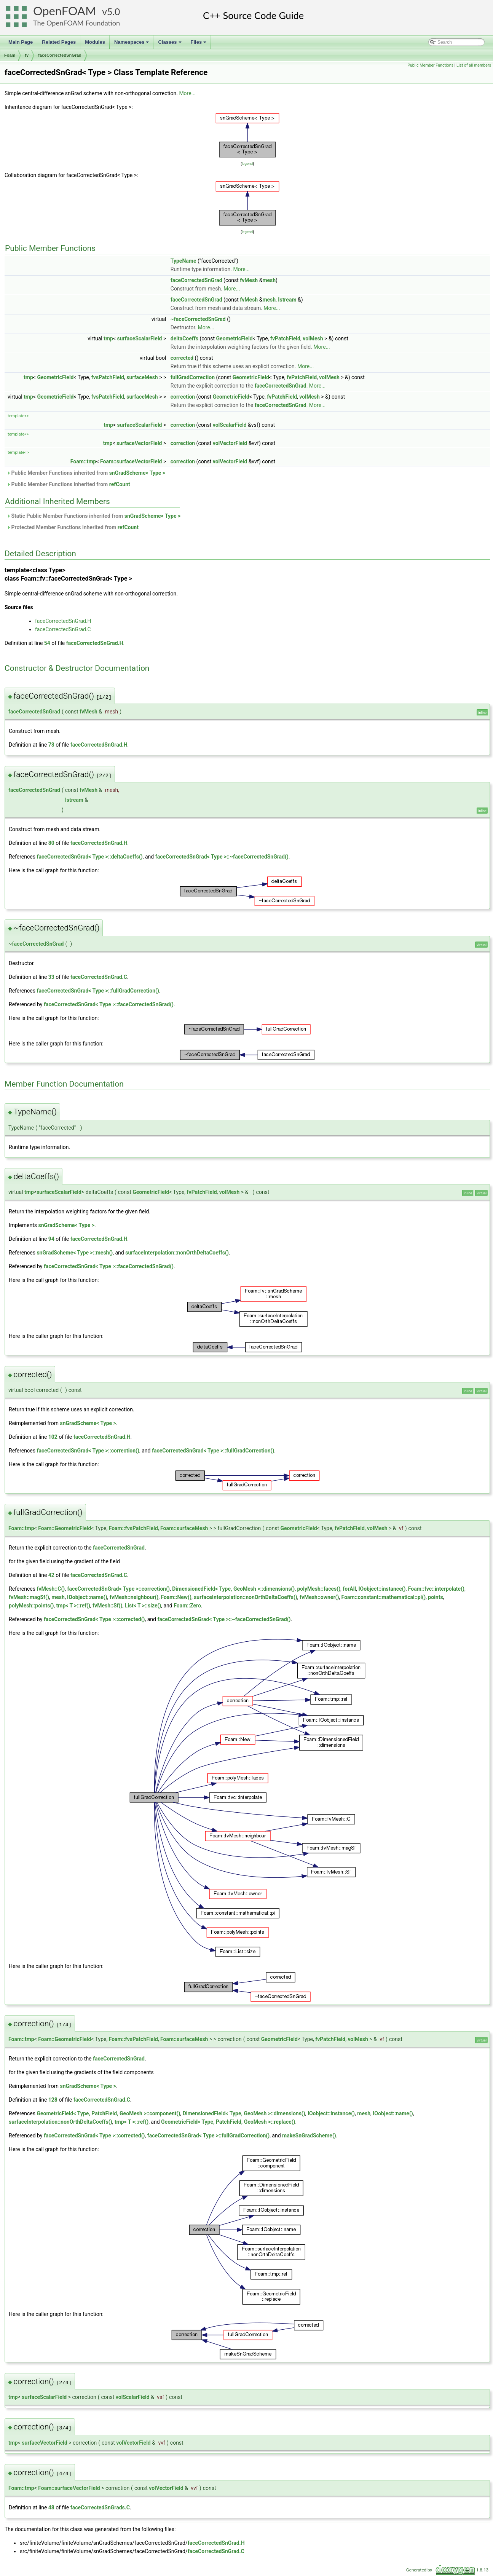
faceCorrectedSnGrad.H (63, 621)
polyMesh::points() (31, 1605)
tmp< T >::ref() (73, 1605)
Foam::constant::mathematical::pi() (383, 1597)
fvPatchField (285, 338)
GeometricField (234, 338)
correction (183, 397)
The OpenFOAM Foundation (76, 23)
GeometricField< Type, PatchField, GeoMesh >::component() (108, 2113)
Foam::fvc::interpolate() (436, 1589)
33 (51, 977)
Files (199, 44)
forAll (349, 1589)
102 (52, 1437)
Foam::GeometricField (64, 1528)
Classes (170, 44)
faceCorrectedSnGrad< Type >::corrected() (94, 1619)
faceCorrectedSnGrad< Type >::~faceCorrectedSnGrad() (222, 857)
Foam (9, 55)
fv (27, 55)
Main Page (20, 42)
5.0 (113, 11)
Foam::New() (176, 1597)
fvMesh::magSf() (29, 1597)
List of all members (473, 65)
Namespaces (132, 44)
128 (52, 2100)
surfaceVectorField (139, 443)
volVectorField (230, 443)
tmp (108, 338)
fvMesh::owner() (319, 1597)
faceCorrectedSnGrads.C (100, 2507)
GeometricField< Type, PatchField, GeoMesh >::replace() (228, 2122)
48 (51, 2507)
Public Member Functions (430, 65)
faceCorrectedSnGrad (59, 55)
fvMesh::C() (51, 1589)
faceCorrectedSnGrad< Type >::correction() (88, 1451)
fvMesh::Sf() (107, 1605)
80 (51, 843)
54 (47, 643)
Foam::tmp (83, 461)
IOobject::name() (87, 1597)
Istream (287, 300)
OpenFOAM (64, 11)
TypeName (183, 261)
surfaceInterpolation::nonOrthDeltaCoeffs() (177, 1253)
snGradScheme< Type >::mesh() (75, 1253)
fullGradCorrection (193, 377)
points (435, 1597)
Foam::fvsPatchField (133, 1528)
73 (51, 745)
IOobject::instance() (381, 1589)
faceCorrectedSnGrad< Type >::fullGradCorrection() (98, 991)
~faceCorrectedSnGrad (198, 319)
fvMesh (249, 280)
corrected (182, 358)
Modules (95, 42)
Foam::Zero (187, 1605)
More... (187, 93)
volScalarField (230, 425)
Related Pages (59, 42)
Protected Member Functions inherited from (72, 527)
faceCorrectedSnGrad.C (63, 629)
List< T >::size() (143, 1605)
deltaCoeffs (184, 338)
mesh (269, 280)
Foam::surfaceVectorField (131, 461)
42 (51, 1575)
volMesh (313, 338)
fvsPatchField (107, 377)
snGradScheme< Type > (137, 473)
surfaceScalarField (139, 338)
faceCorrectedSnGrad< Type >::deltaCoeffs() (89, 857)
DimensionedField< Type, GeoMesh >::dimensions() (233, 1589)
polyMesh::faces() (318, 1589)
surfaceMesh (142, 377)
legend (247, 163)
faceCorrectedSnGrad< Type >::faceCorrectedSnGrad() (109, 1004)
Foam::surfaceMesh (184, 1528)
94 (51, 1239)
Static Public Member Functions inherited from (93, 516)
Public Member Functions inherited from (85, 473)
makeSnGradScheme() (309, 2135)
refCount (119, 484)
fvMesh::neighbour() (134, 1597)
